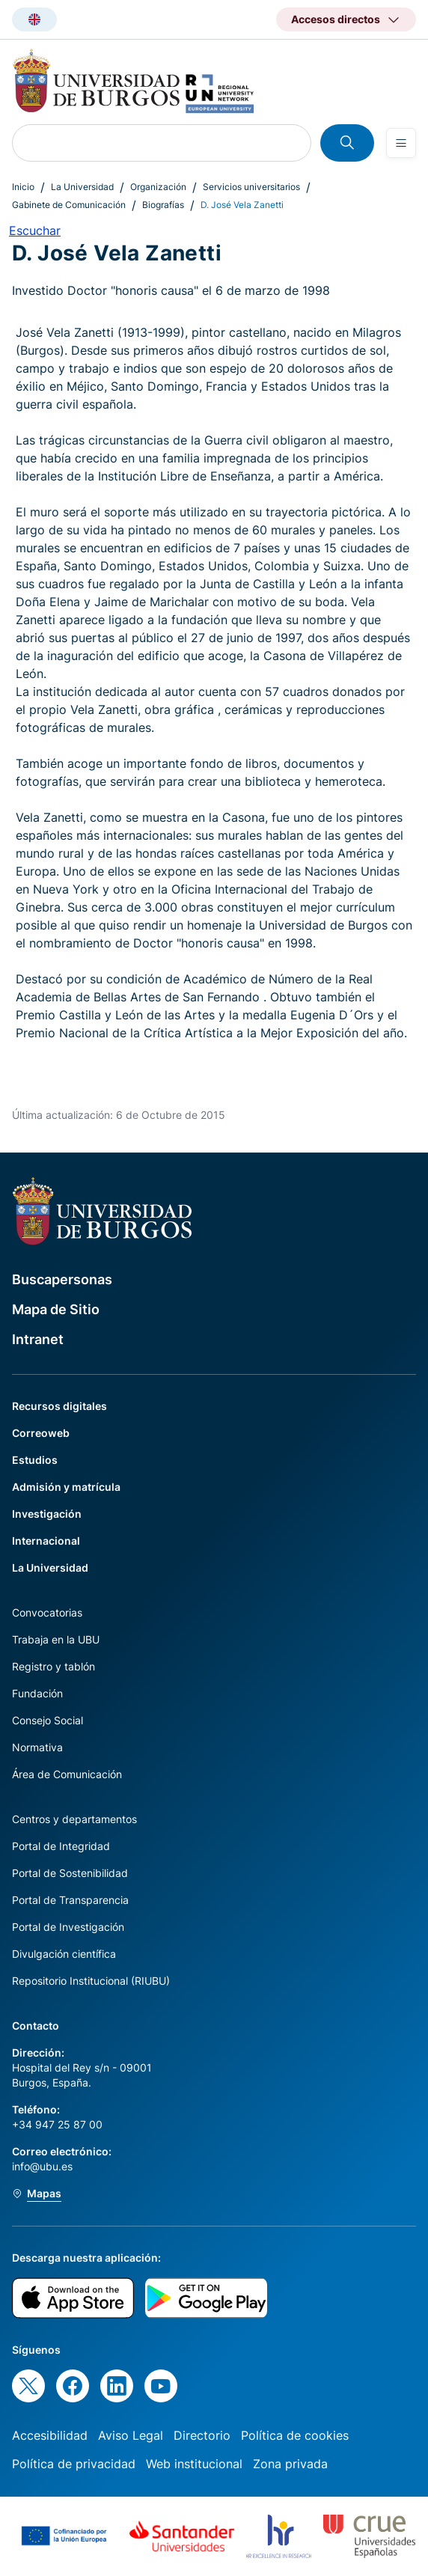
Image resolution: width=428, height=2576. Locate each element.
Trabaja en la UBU (56, 1639)
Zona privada (290, 2463)
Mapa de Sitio (56, 1309)
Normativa (37, 1747)
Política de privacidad (73, 2463)
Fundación (37, 1693)
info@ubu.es (42, 2166)
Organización (158, 186)
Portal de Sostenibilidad (70, 1873)
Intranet (38, 1339)
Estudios (35, 1459)
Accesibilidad (50, 2435)
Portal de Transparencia (70, 1899)
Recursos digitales (59, 1406)
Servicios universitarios (251, 186)
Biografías (163, 204)
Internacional (46, 1540)
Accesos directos (335, 19)
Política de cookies (295, 2435)
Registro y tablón (53, 1666)
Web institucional (194, 2463)
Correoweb (41, 1432)
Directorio (202, 2435)
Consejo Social (47, 1720)
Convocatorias (47, 1612)
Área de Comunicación (67, 1774)
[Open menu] (401, 143)
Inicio (23, 186)
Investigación (47, 1513)
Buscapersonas (62, 1279)
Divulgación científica (64, 1953)
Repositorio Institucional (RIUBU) (91, 1980)
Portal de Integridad (61, 1846)
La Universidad (82, 186)
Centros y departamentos (74, 1819)
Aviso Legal (130, 2435)
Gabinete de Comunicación (69, 204)
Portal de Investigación (68, 1926)
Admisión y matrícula (66, 1486)
